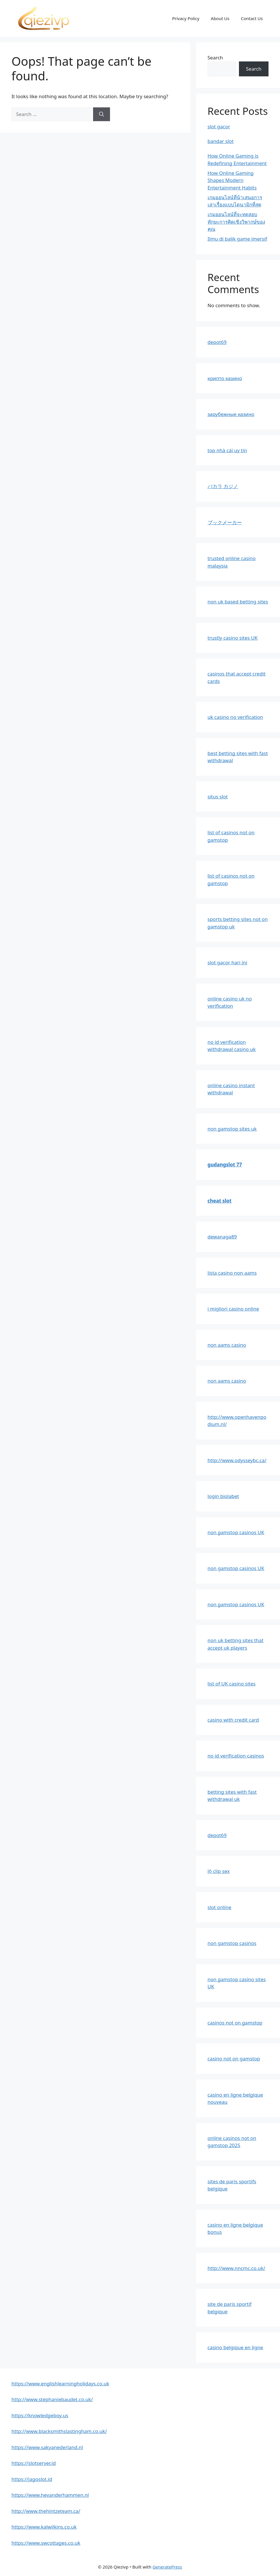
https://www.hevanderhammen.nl (50, 2495)
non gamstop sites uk (232, 1128)
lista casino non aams (232, 1272)
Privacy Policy (185, 18)
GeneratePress (167, 2567)
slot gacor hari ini (227, 962)
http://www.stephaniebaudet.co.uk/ (52, 2399)
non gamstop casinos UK (236, 1532)
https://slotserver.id (33, 2463)
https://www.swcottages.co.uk (45, 2543)
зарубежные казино (231, 414)
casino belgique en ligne (235, 2347)
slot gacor (219, 126)
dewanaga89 (222, 1236)
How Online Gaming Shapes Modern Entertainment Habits (232, 180)
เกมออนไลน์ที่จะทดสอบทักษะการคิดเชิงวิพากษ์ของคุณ (236, 221)
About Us (220, 18)
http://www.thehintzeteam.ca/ (45, 2511)
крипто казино (225, 378)
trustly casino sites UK (233, 637)
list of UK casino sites (232, 1683)
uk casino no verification (235, 717)
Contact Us (252, 18)
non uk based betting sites (238, 601)
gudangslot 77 (225, 1164)
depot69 (217, 342)
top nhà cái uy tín (227, 450)
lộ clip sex (219, 1871)
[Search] (101, 114)
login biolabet (223, 1496)
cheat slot (220, 1200)
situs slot (218, 796)
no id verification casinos (236, 1755)
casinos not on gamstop (235, 2022)
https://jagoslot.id (31, 2479)
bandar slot (221, 141)
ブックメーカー (225, 522)
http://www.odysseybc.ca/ (237, 1460)
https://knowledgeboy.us (39, 2415)
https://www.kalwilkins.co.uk (44, 2526)
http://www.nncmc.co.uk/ (236, 2268)
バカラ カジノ (223, 486)
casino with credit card (233, 1719)
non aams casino (227, 1345)
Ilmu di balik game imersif (237, 238)
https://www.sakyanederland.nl (47, 2447)
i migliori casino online (233, 1308)
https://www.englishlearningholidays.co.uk (60, 2383)
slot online (219, 1907)
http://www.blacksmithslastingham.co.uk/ (59, 2431)
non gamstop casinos (232, 1943)
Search (215, 57)
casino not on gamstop (234, 2058)
